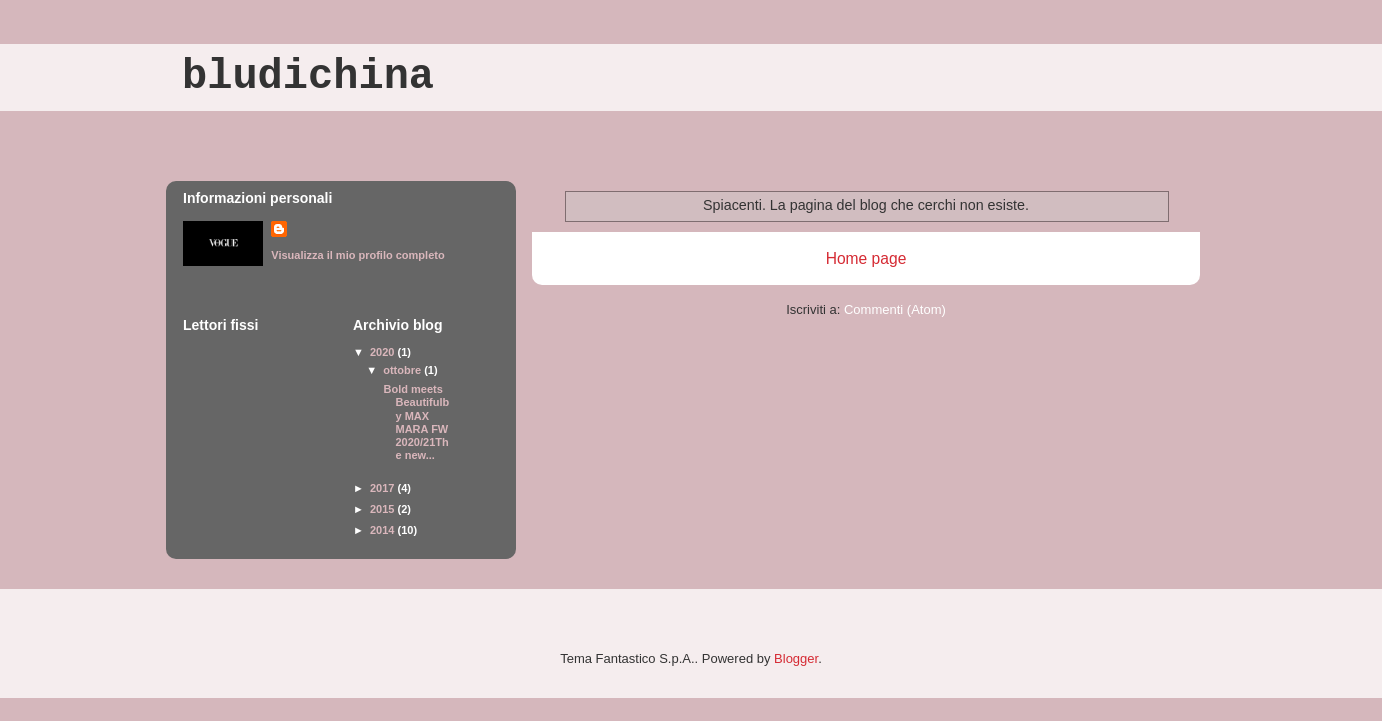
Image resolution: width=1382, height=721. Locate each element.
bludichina (308, 77)
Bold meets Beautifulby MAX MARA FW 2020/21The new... (414, 422)
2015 (384, 509)
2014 (384, 530)
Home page (866, 258)
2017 (384, 488)
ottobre (403, 370)
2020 (384, 352)
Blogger (796, 658)
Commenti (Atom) (895, 309)
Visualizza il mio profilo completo (357, 255)
